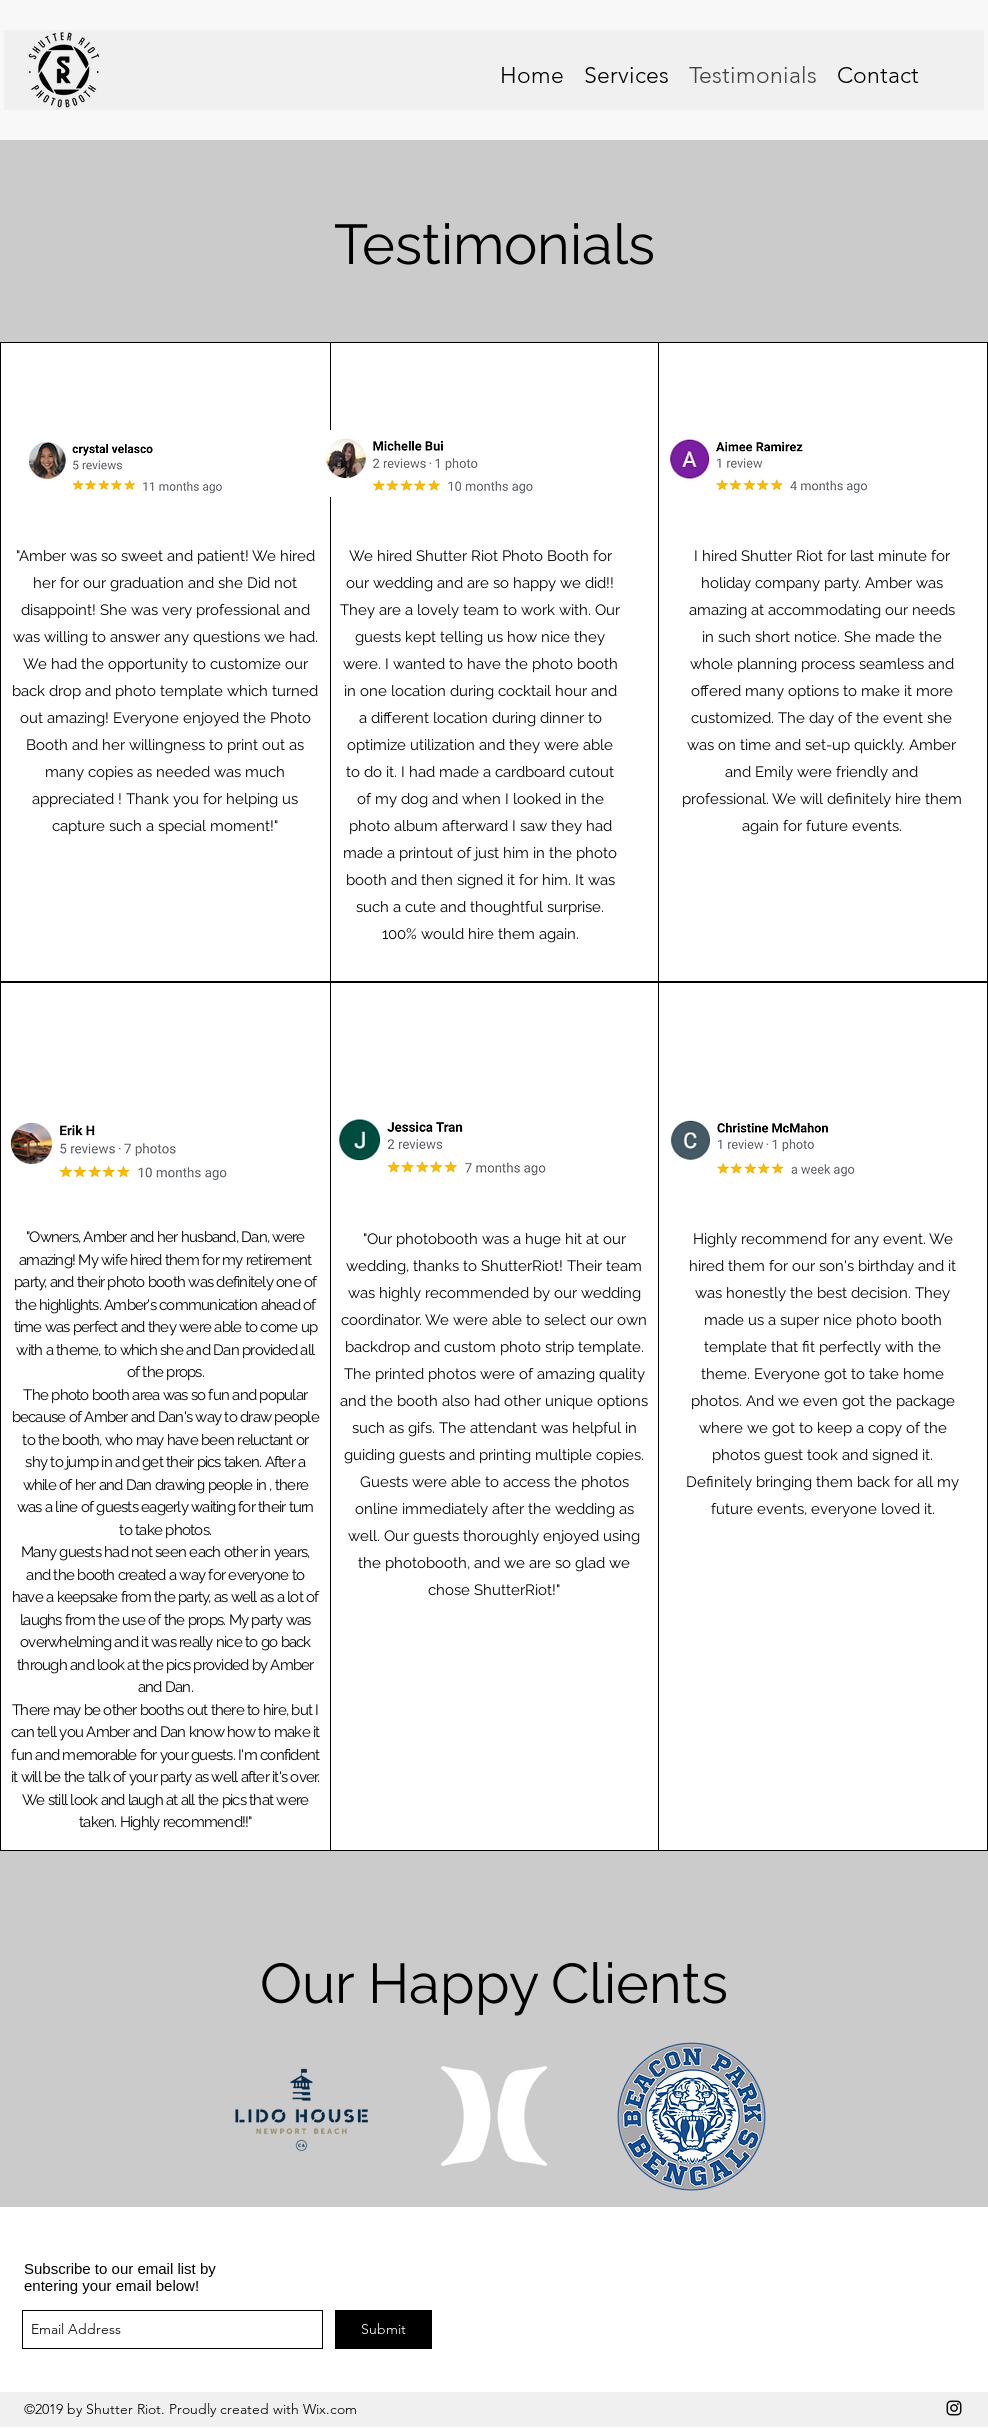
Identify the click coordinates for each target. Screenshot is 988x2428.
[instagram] (954, 2408)
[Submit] (383, 2329)
